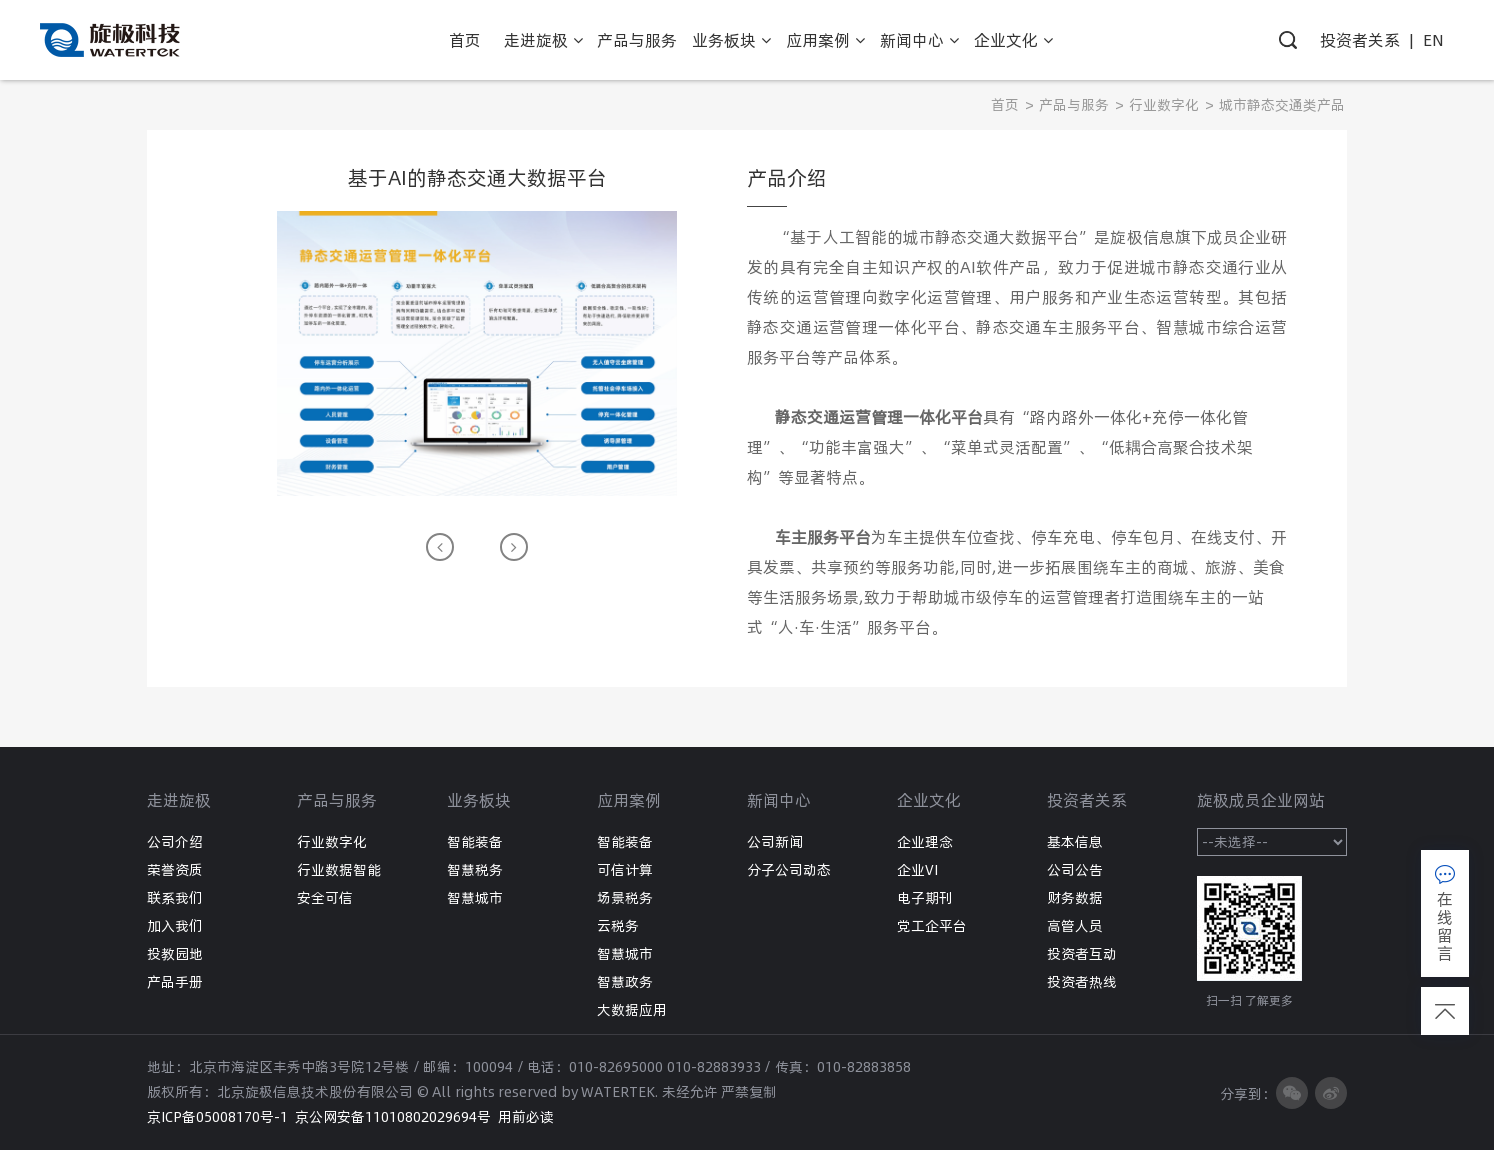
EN (1433, 40)
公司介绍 (175, 842)
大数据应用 (632, 1010)
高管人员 (1075, 926)
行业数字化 (1164, 105)
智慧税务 (475, 870)
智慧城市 (475, 898)
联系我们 (175, 898)
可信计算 (625, 870)
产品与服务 (1074, 105)
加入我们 (175, 926)
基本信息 (1075, 842)
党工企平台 (932, 926)
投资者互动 (1082, 954)
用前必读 (526, 1117)
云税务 (618, 926)
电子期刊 (925, 898)
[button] (440, 547)
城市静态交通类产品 (1282, 105)
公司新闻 (775, 842)
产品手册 (175, 982)
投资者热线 (1082, 982)
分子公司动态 (789, 870)
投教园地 (175, 954)
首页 (1005, 105)
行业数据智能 (339, 870)
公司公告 (1075, 870)
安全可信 (325, 898)
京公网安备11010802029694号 (393, 1117)
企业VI (917, 870)
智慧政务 (625, 982)
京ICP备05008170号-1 (217, 1117)
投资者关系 (1360, 40)
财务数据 (1075, 898)
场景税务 (625, 898)
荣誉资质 (175, 870)
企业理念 (925, 842)
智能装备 (475, 842)
